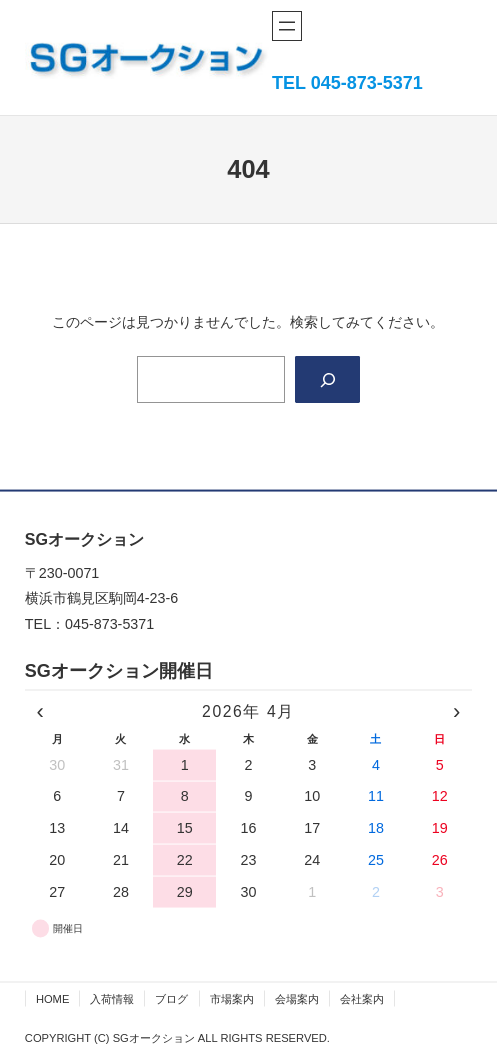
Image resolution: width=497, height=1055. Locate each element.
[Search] (327, 380)
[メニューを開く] (287, 26)
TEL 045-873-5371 (347, 83)
